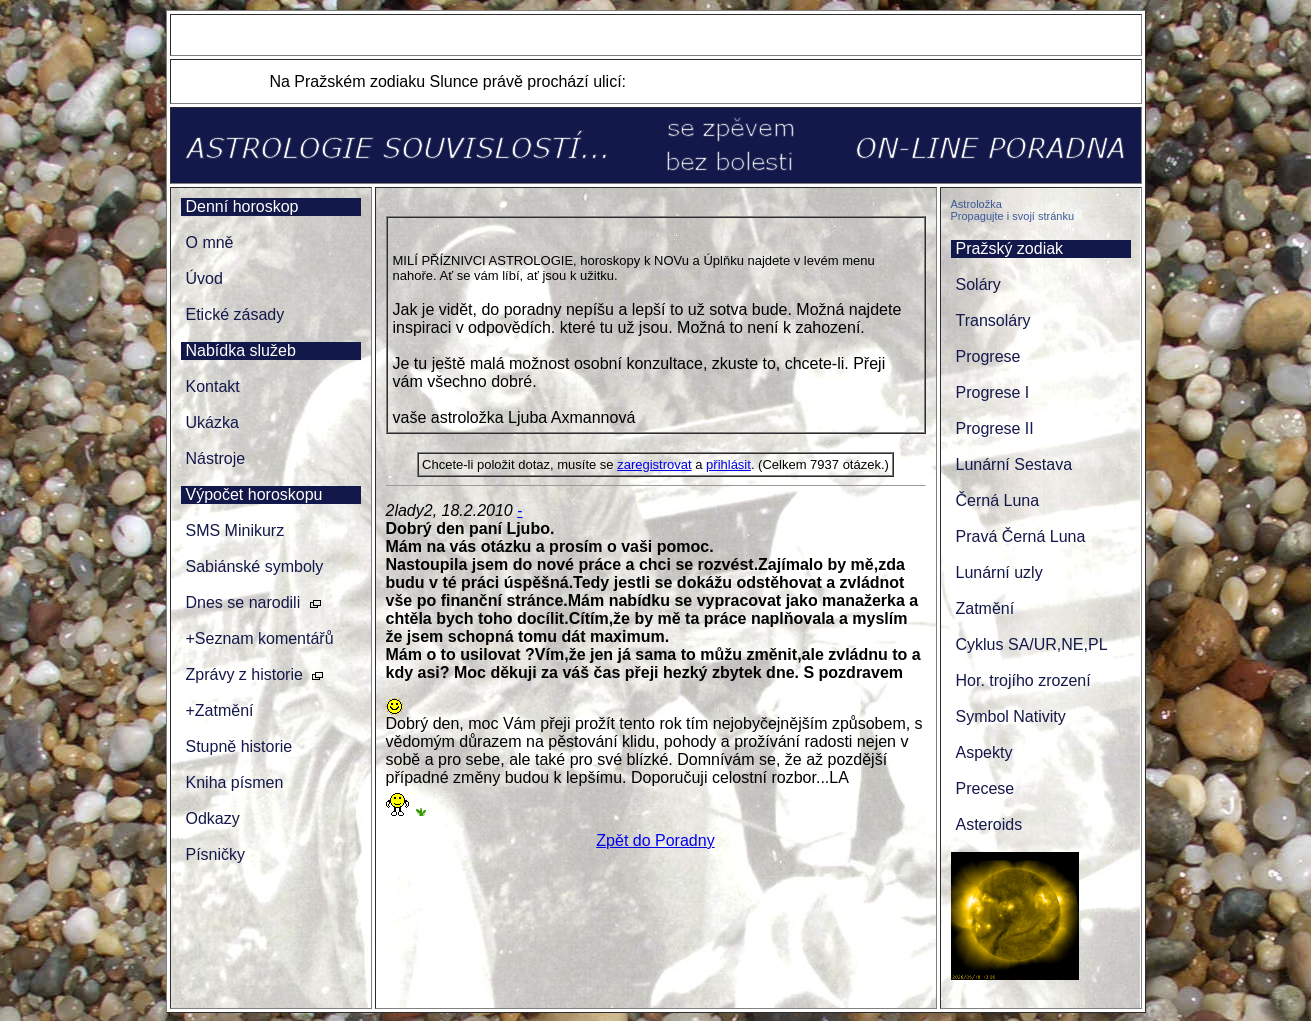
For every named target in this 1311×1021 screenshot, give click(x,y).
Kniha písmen (235, 782)
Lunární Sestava (1014, 464)
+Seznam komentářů (260, 638)
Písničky (216, 854)
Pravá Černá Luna (1021, 536)
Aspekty (984, 752)
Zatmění (985, 608)
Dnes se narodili (243, 602)
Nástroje (216, 458)
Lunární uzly (999, 572)
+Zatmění (220, 710)
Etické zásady (235, 314)
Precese (985, 788)
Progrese (988, 356)
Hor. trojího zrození (1023, 680)
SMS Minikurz (235, 530)
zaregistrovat (654, 464)
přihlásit (728, 464)
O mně (210, 242)
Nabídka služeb (241, 350)
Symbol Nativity (1011, 716)
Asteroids (989, 824)
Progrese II (995, 428)
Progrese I (993, 392)
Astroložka (976, 204)
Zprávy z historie (244, 674)
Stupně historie (239, 746)
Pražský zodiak (1010, 248)
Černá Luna (998, 500)
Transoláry (993, 320)
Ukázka (212, 422)
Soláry (978, 284)
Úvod (204, 278)
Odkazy (213, 818)
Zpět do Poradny (655, 840)
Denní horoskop (242, 206)
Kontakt (213, 386)
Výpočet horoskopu (254, 494)
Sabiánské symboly (255, 566)
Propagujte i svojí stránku (1013, 216)
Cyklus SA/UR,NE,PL (1032, 644)
